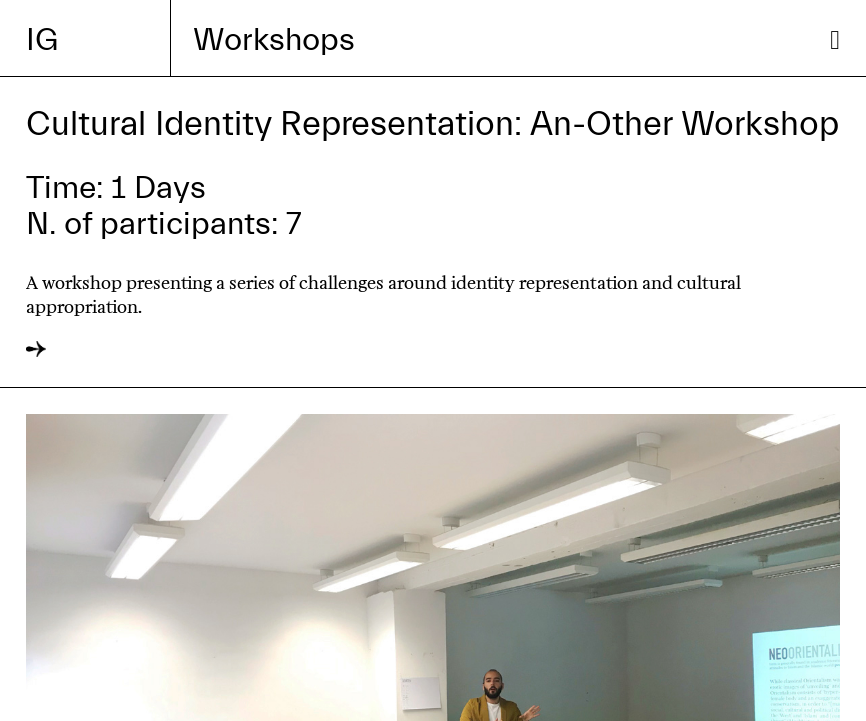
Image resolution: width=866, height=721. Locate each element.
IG (42, 40)
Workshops (274, 40)
